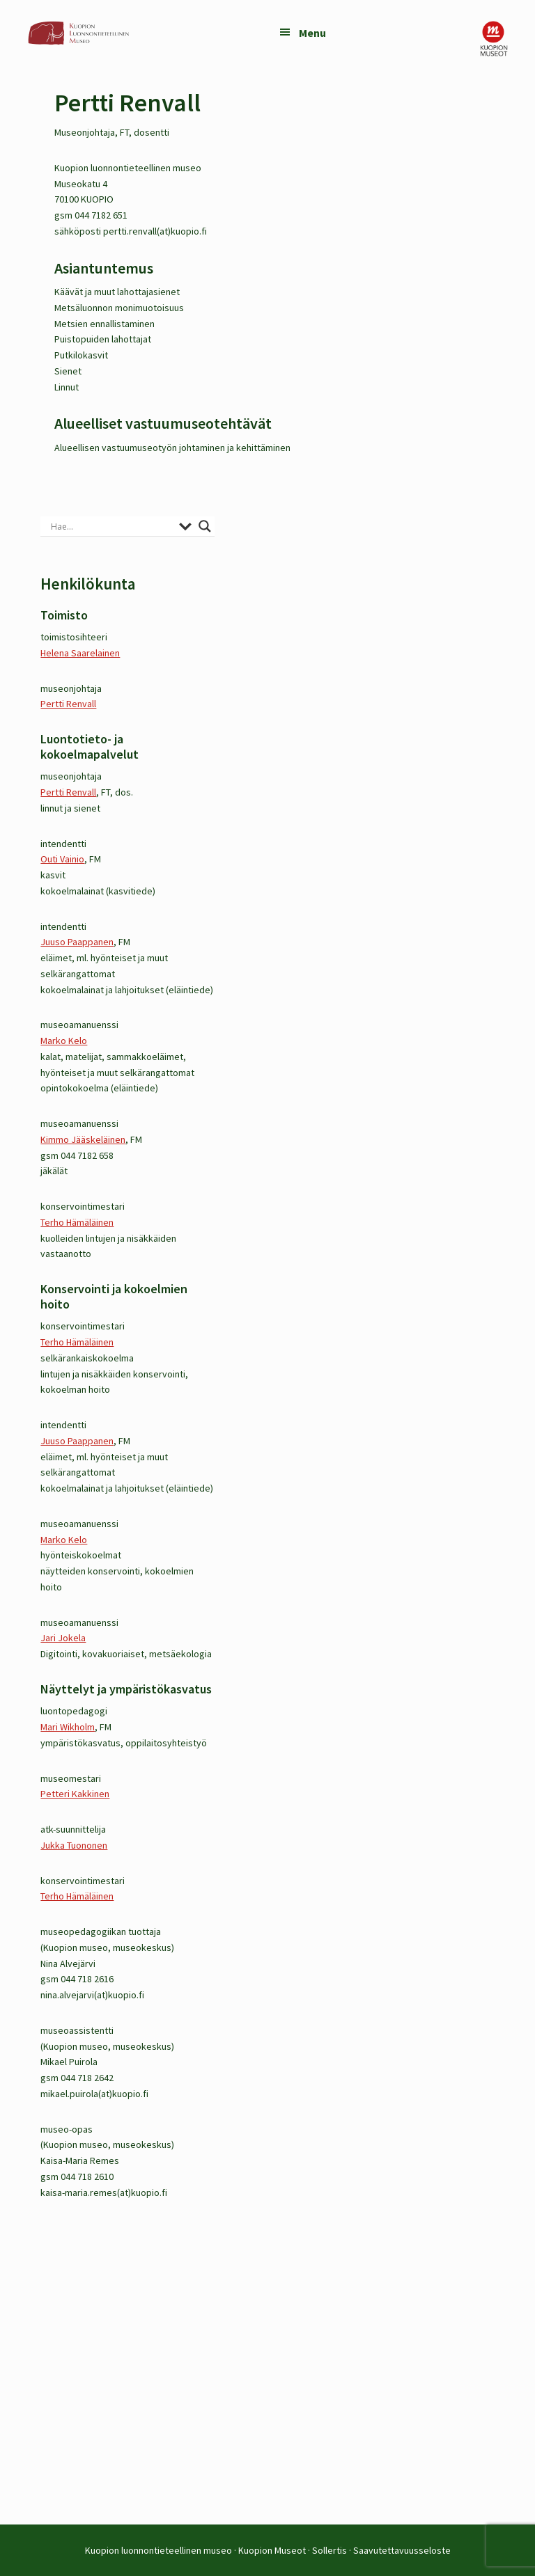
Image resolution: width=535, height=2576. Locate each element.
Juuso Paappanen (77, 941)
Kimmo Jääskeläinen (82, 1139)
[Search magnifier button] (205, 526)
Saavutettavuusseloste (402, 2550)
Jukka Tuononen (73, 1845)
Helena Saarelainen (80, 653)
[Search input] (111, 526)
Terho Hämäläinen (77, 1222)
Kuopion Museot (272, 2550)
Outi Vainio (62, 859)
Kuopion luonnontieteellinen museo (158, 2550)
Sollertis (329, 2550)
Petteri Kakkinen (74, 1793)
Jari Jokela (63, 1637)
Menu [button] (312, 33)
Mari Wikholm (67, 1727)
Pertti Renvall (68, 703)
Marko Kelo (63, 1040)
